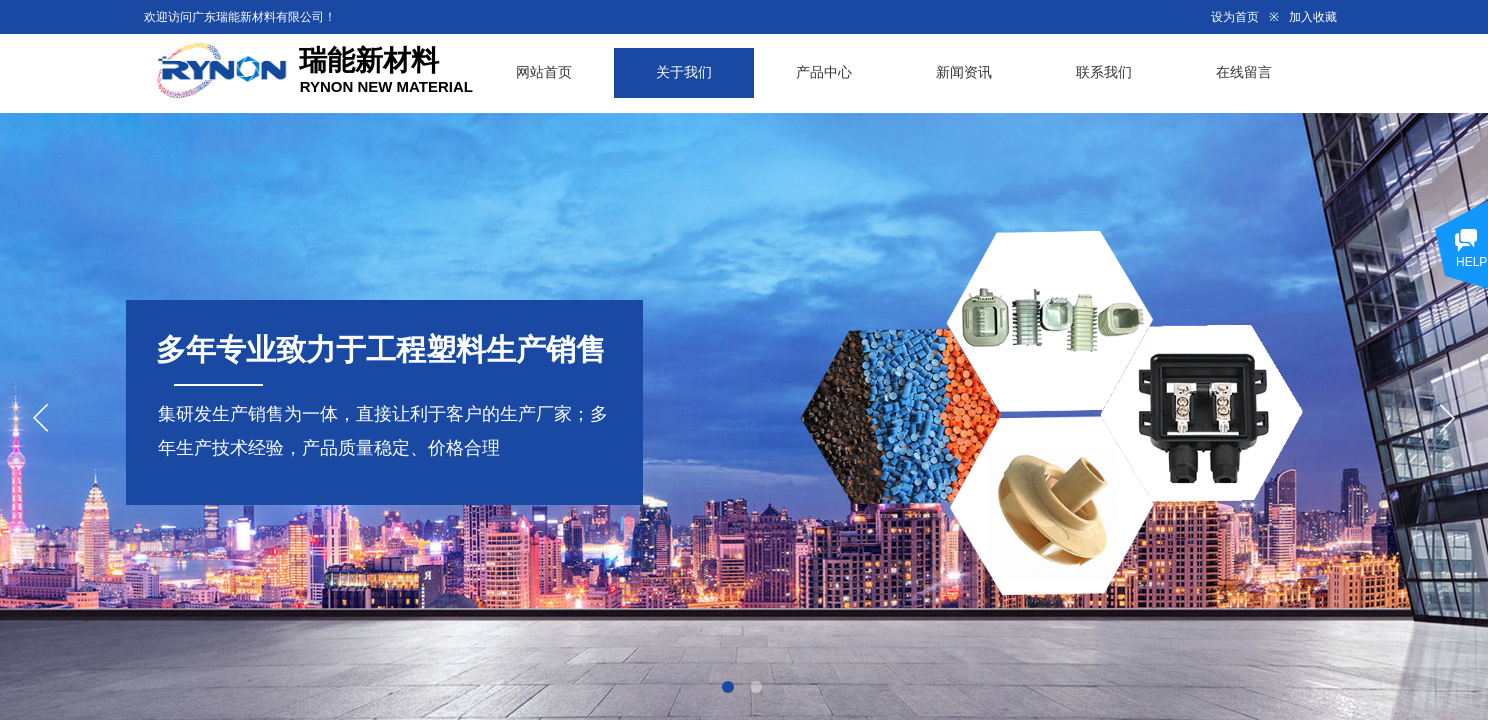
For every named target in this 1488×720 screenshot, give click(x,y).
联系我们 (1104, 72)
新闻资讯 (964, 72)
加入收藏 (1313, 17)
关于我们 (684, 72)
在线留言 (1244, 72)
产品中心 (824, 72)
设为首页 (1235, 17)
